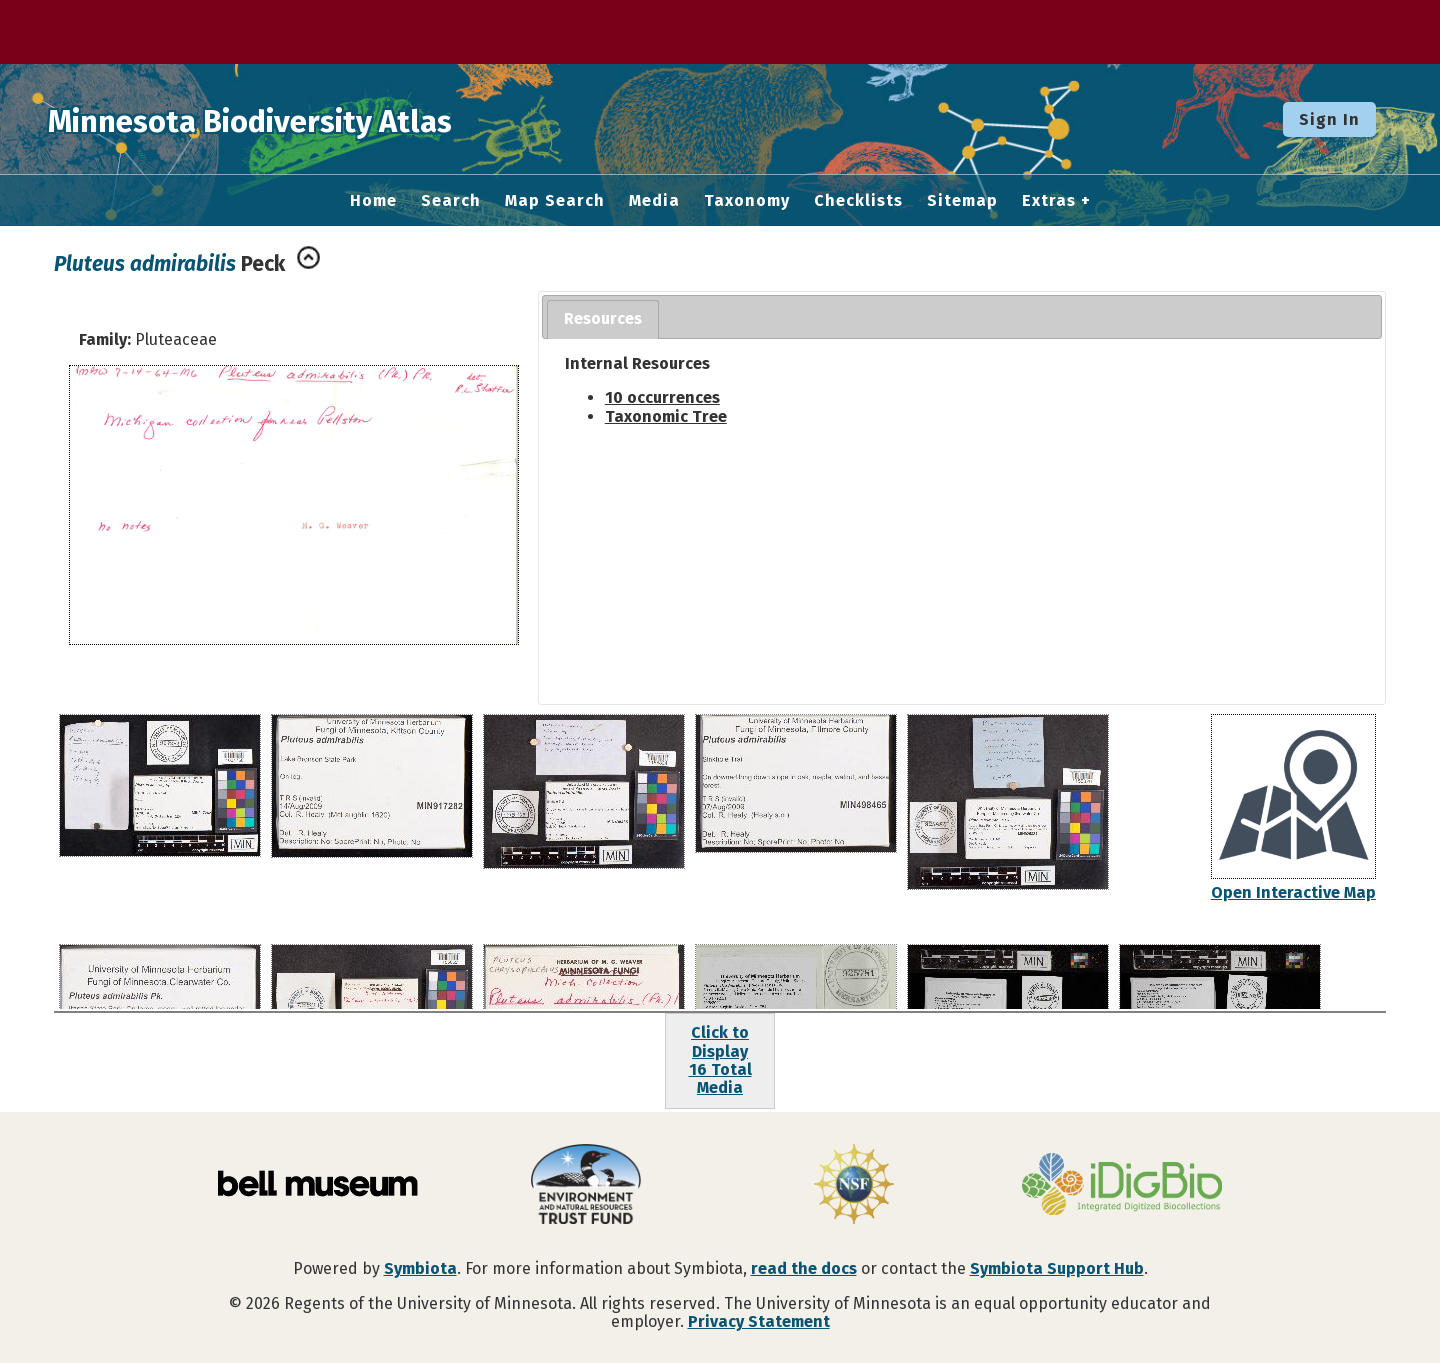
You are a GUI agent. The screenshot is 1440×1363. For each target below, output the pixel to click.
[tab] (603, 319)
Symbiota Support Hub (1057, 1268)
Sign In (1329, 119)
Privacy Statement (759, 1321)
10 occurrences (662, 397)
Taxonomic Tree (666, 416)
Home (373, 201)
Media (654, 201)
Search (451, 201)
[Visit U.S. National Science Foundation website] (854, 1186)
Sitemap (962, 201)
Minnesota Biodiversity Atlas (311, 119)
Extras (1049, 201)
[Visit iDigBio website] (1122, 1186)
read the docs (804, 1268)
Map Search (555, 201)
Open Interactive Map (1293, 892)
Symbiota (420, 1268)
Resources (603, 318)
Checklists (858, 201)
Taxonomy (747, 201)
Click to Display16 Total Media (720, 1060)
